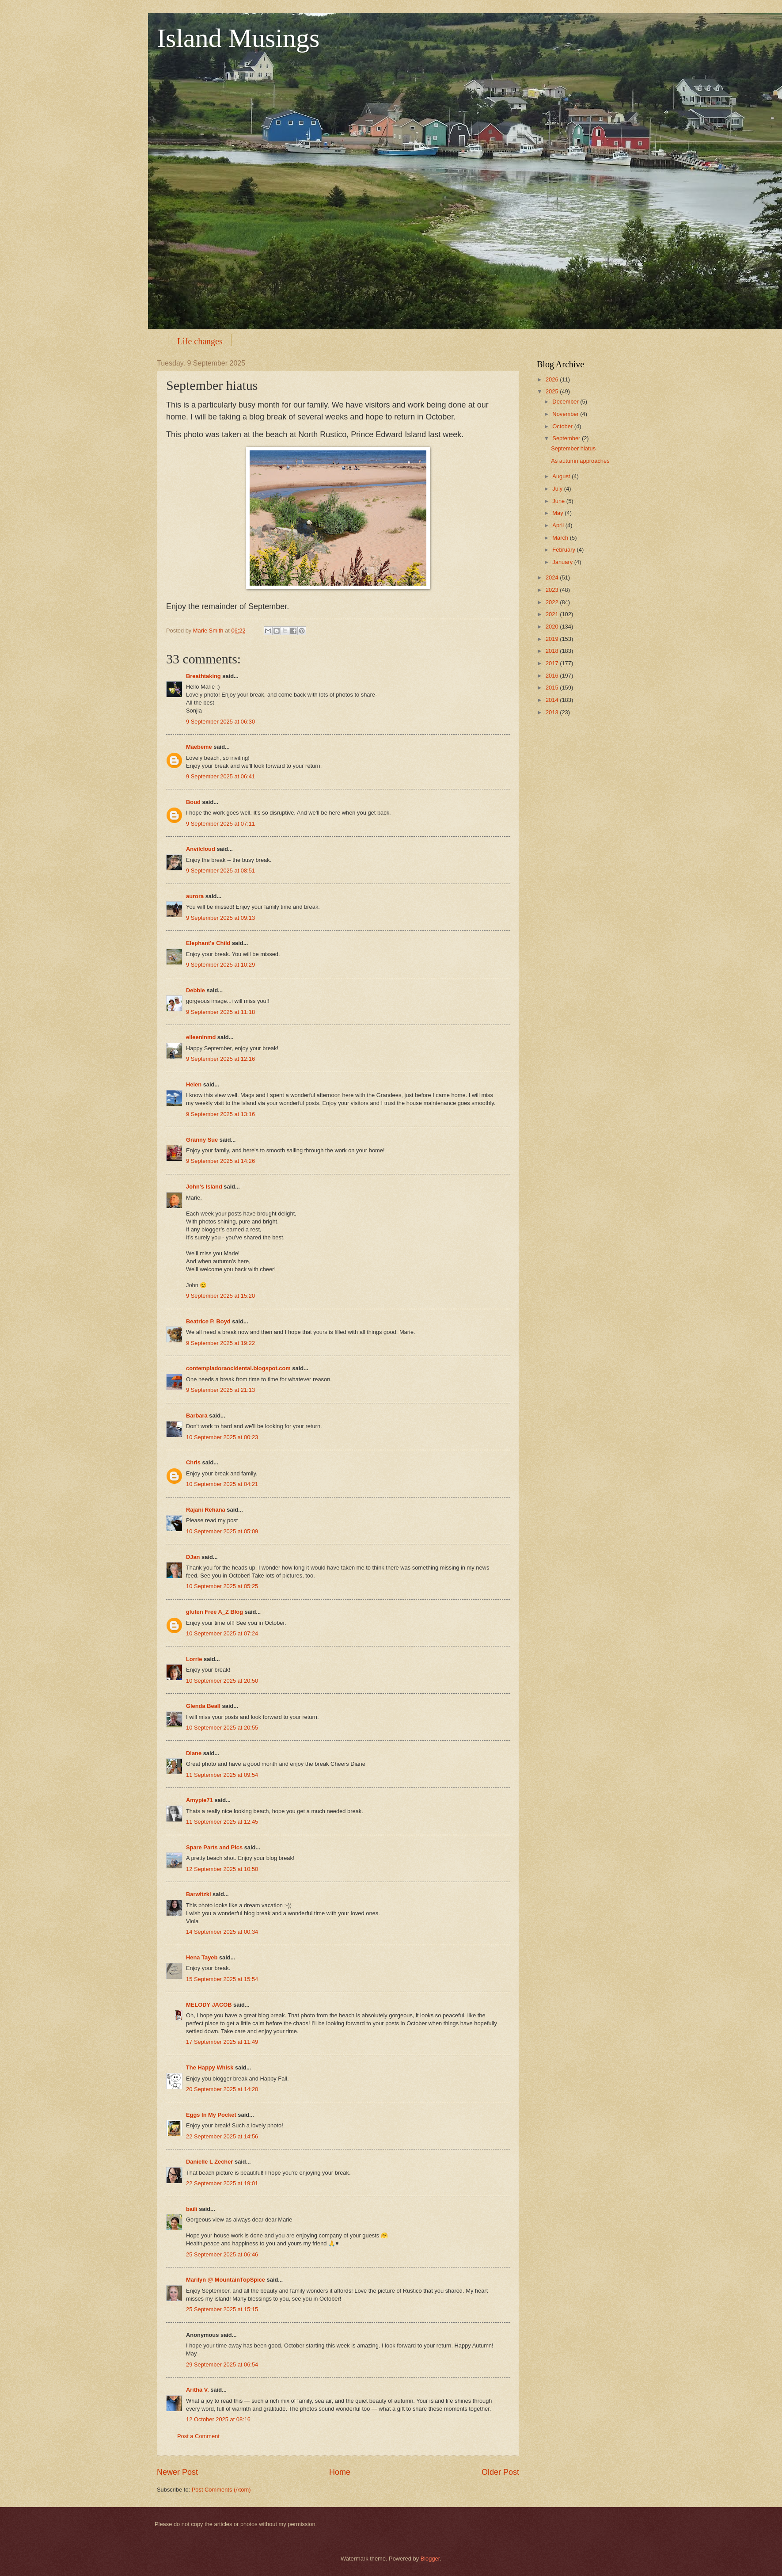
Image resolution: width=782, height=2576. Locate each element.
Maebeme (199, 746)
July (558, 488)
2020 (553, 626)
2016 (553, 675)
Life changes (200, 341)
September (567, 438)
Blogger (430, 2558)
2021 (553, 614)
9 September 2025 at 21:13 (220, 1390)
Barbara (197, 1415)
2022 (553, 602)
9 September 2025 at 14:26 (220, 1161)
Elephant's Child (208, 943)
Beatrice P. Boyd (208, 1321)
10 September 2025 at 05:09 (222, 1531)
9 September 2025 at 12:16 (220, 1059)
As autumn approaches (580, 460)
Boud (193, 802)
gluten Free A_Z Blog (214, 1611)
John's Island (204, 1186)
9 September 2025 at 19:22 (220, 1343)
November (566, 414)
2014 (553, 700)
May (558, 513)
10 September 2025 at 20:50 (222, 1680)
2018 (553, 651)
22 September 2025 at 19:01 (222, 2183)
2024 (553, 577)
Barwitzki (198, 1894)
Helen (193, 1084)
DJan (193, 1557)
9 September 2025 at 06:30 (220, 721)
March (560, 537)
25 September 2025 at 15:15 (222, 2309)
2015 (553, 687)
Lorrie (194, 1659)
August (562, 476)
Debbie (195, 990)
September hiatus (573, 448)
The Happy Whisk (209, 2067)
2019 (553, 639)
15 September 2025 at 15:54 (222, 1979)
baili (191, 2209)
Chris (193, 1462)
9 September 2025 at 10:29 (220, 964)
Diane (193, 1753)
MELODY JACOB (209, 2004)
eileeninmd (201, 1037)
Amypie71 (199, 1800)
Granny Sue (202, 1139)
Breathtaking (203, 676)
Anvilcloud (200, 849)
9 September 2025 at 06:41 (220, 776)
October (563, 426)
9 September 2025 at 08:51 (220, 870)
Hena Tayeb (201, 1957)
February (564, 549)
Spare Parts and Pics (214, 1847)
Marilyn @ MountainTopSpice (225, 2279)
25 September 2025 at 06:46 (222, 2254)
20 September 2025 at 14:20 (222, 2089)
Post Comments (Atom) (221, 2489)
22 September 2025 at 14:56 (222, 2136)
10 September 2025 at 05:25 (222, 1586)
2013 (553, 712)
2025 (553, 391)
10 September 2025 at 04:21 (222, 1484)
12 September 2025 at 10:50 (222, 1869)
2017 (553, 663)
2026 (553, 379)
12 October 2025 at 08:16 (218, 2419)
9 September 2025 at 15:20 (220, 1295)
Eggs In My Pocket (211, 2114)
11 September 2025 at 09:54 (222, 1775)
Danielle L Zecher (209, 2161)
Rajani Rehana (205, 1509)
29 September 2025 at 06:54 (222, 2364)
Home (339, 2472)
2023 (553, 590)
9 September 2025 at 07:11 (220, 823)
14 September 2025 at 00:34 (222, 1931)
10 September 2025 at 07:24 (222, 1633)
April (558, 525)
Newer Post (177, 2472)
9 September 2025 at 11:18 (220, 1012)
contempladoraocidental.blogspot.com (238, 1368)
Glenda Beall (203, 1706)
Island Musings (238, 38)
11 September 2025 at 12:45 (222, 1821)
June (559, 501)
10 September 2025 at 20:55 (222, 1727)
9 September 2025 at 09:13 (220, 918)
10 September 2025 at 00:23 (222, 1437)
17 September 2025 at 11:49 (222, 2042)
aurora (195, 896)
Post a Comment (198, 2436)
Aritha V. (198, 2389)
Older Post (500, 2472)
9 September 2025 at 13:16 (220, 1114)
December (566, 401)
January (563, 562)
